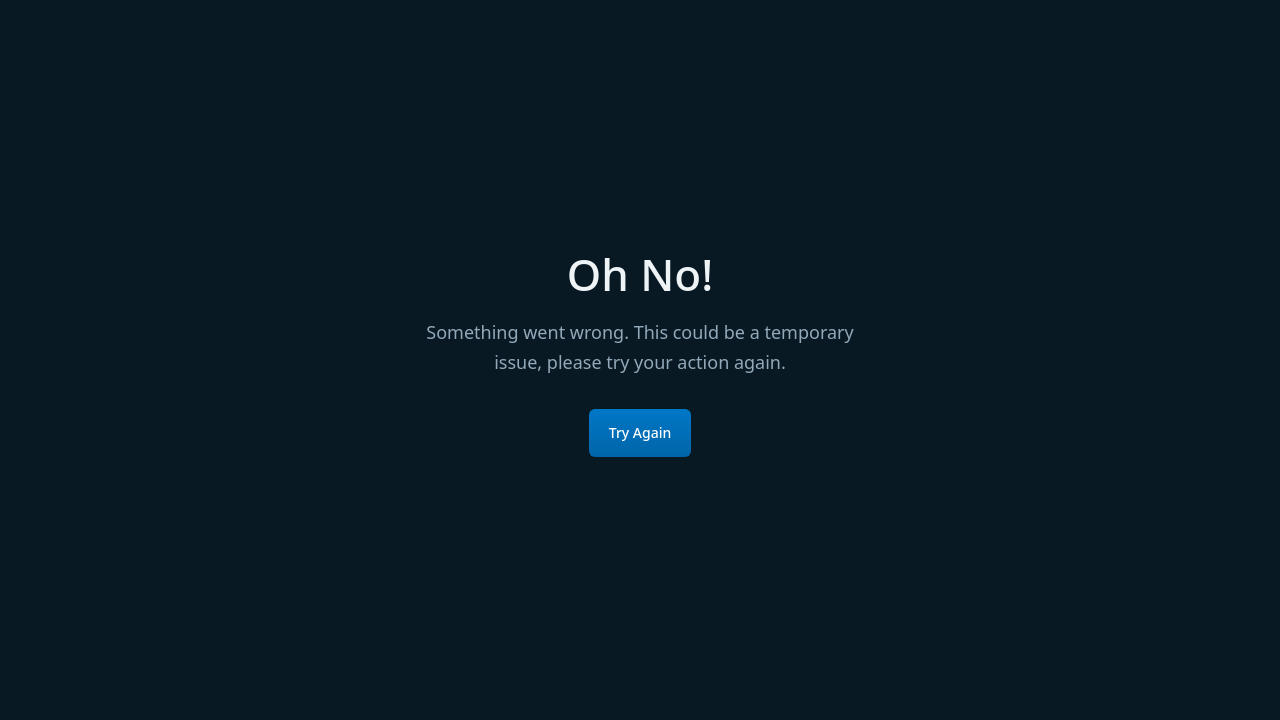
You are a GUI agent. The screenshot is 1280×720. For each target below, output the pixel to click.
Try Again (640, 432)
